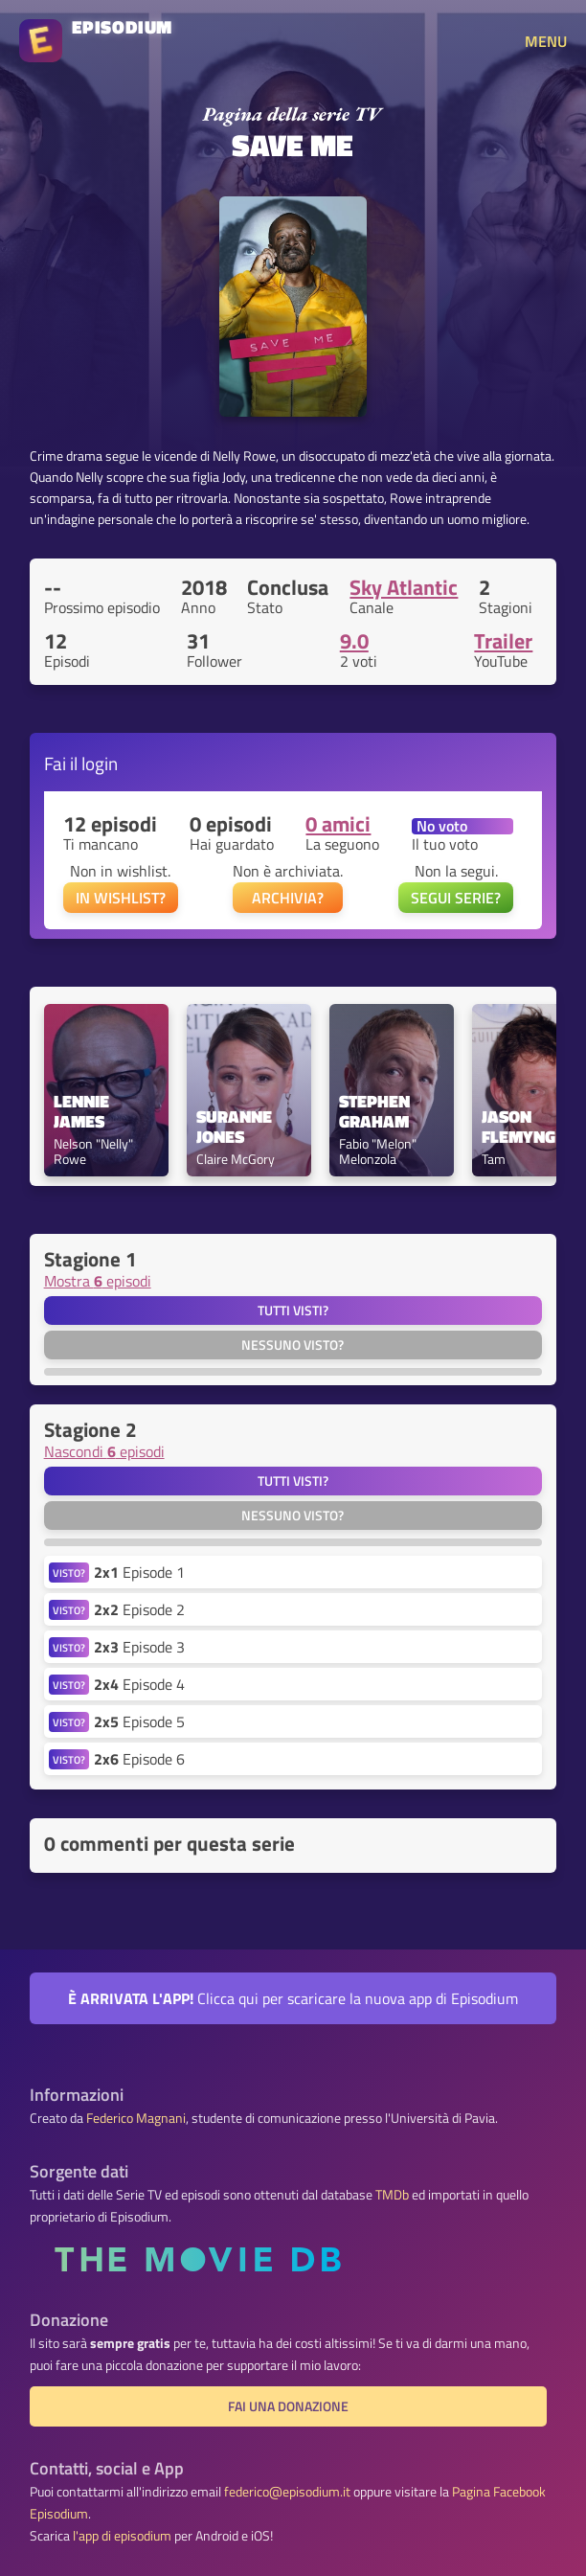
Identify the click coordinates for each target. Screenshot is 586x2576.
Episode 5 (139, 1721)
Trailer (503, 641)
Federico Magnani (136, 2118)
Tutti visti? (293, 1310)
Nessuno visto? (292, 1345)
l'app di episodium (122, 2535)
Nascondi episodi (104, 1451)
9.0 (354, 641)
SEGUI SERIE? (456, 897)
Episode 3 (139, 1646)
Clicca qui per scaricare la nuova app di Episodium (293, 1998)
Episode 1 (139, 1572)
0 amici (338, 824)
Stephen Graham (376, 1112)
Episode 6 (139, 1758)
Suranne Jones (236, 1127)
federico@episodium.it (287, 2491)
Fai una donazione (288, 2406)
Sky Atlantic (403, 587)
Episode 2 (139, 1609)
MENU (546, 41)
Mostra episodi (97, 1280)
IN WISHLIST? (121, 897)
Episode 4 (139, 1684)
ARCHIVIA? (288, 897)
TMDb (392, 2194)
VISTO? (69, 1572)
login (99, 763)
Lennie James (83, 1112)
